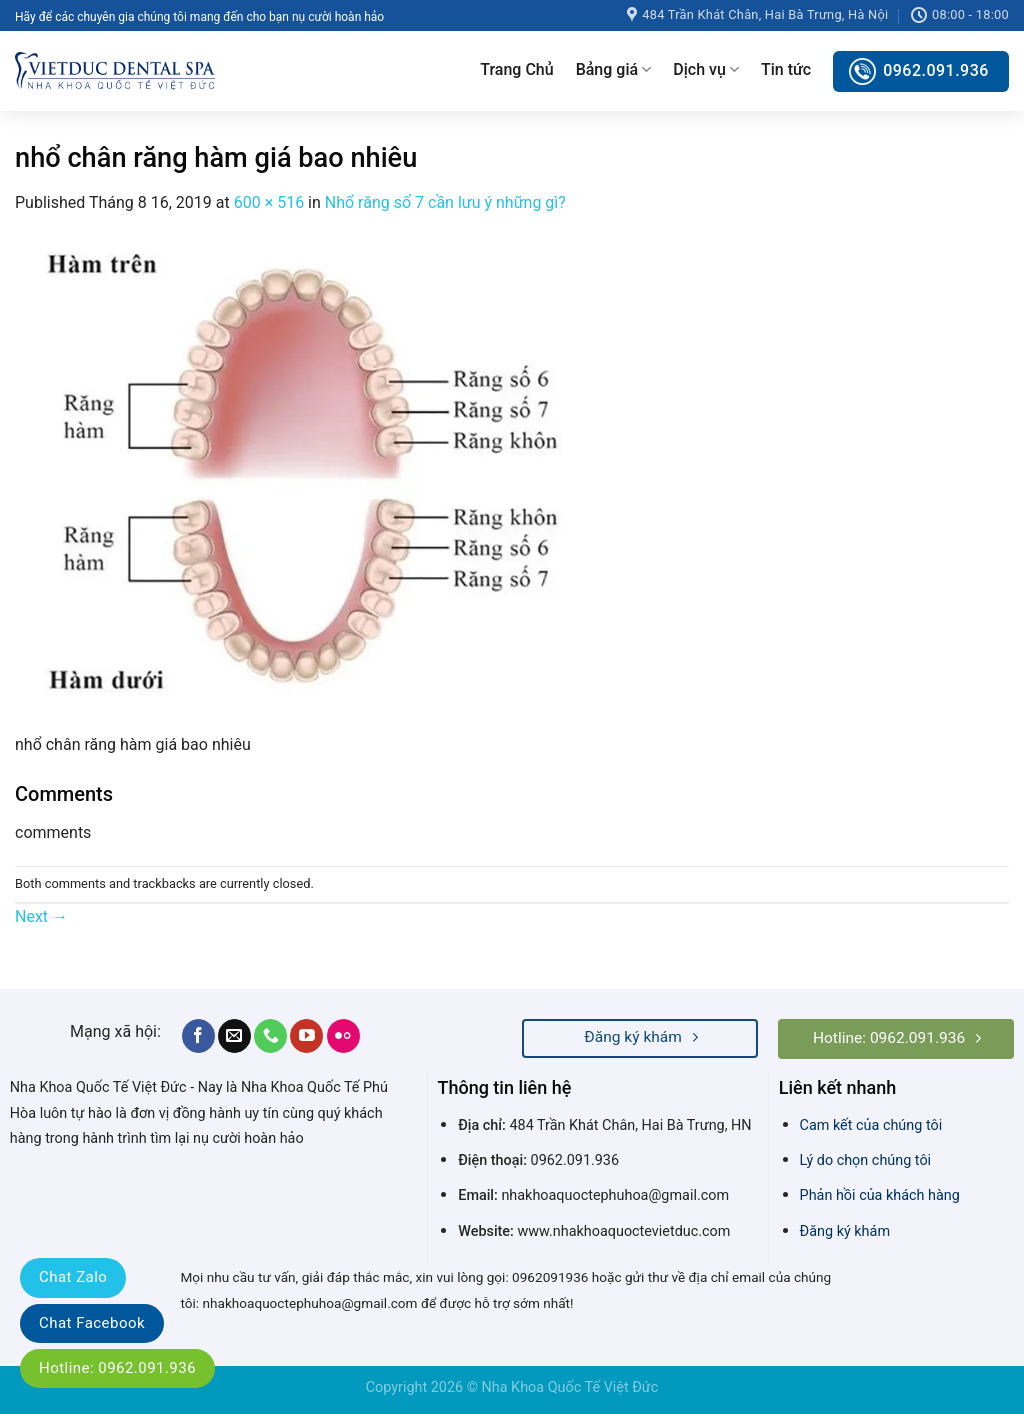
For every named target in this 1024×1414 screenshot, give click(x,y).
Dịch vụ (706, 70)
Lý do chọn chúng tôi (866, 1160)
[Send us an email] (234, 1036)
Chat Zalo (73, 1277)
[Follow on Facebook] (198, 1036)
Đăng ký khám (845, 1231)
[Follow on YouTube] (306, 1036)
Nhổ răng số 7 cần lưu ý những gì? (445, 202)
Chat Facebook (92, 1323)
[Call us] (270, 1036)
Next (41, 916)
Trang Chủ (516, 69)
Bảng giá (614, 70)
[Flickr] (343, 1036)
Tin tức (786, 69)
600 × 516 (269, 202)
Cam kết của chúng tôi (871, 1125)
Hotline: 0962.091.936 (117, 1368)
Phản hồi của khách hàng (880, 1195)
